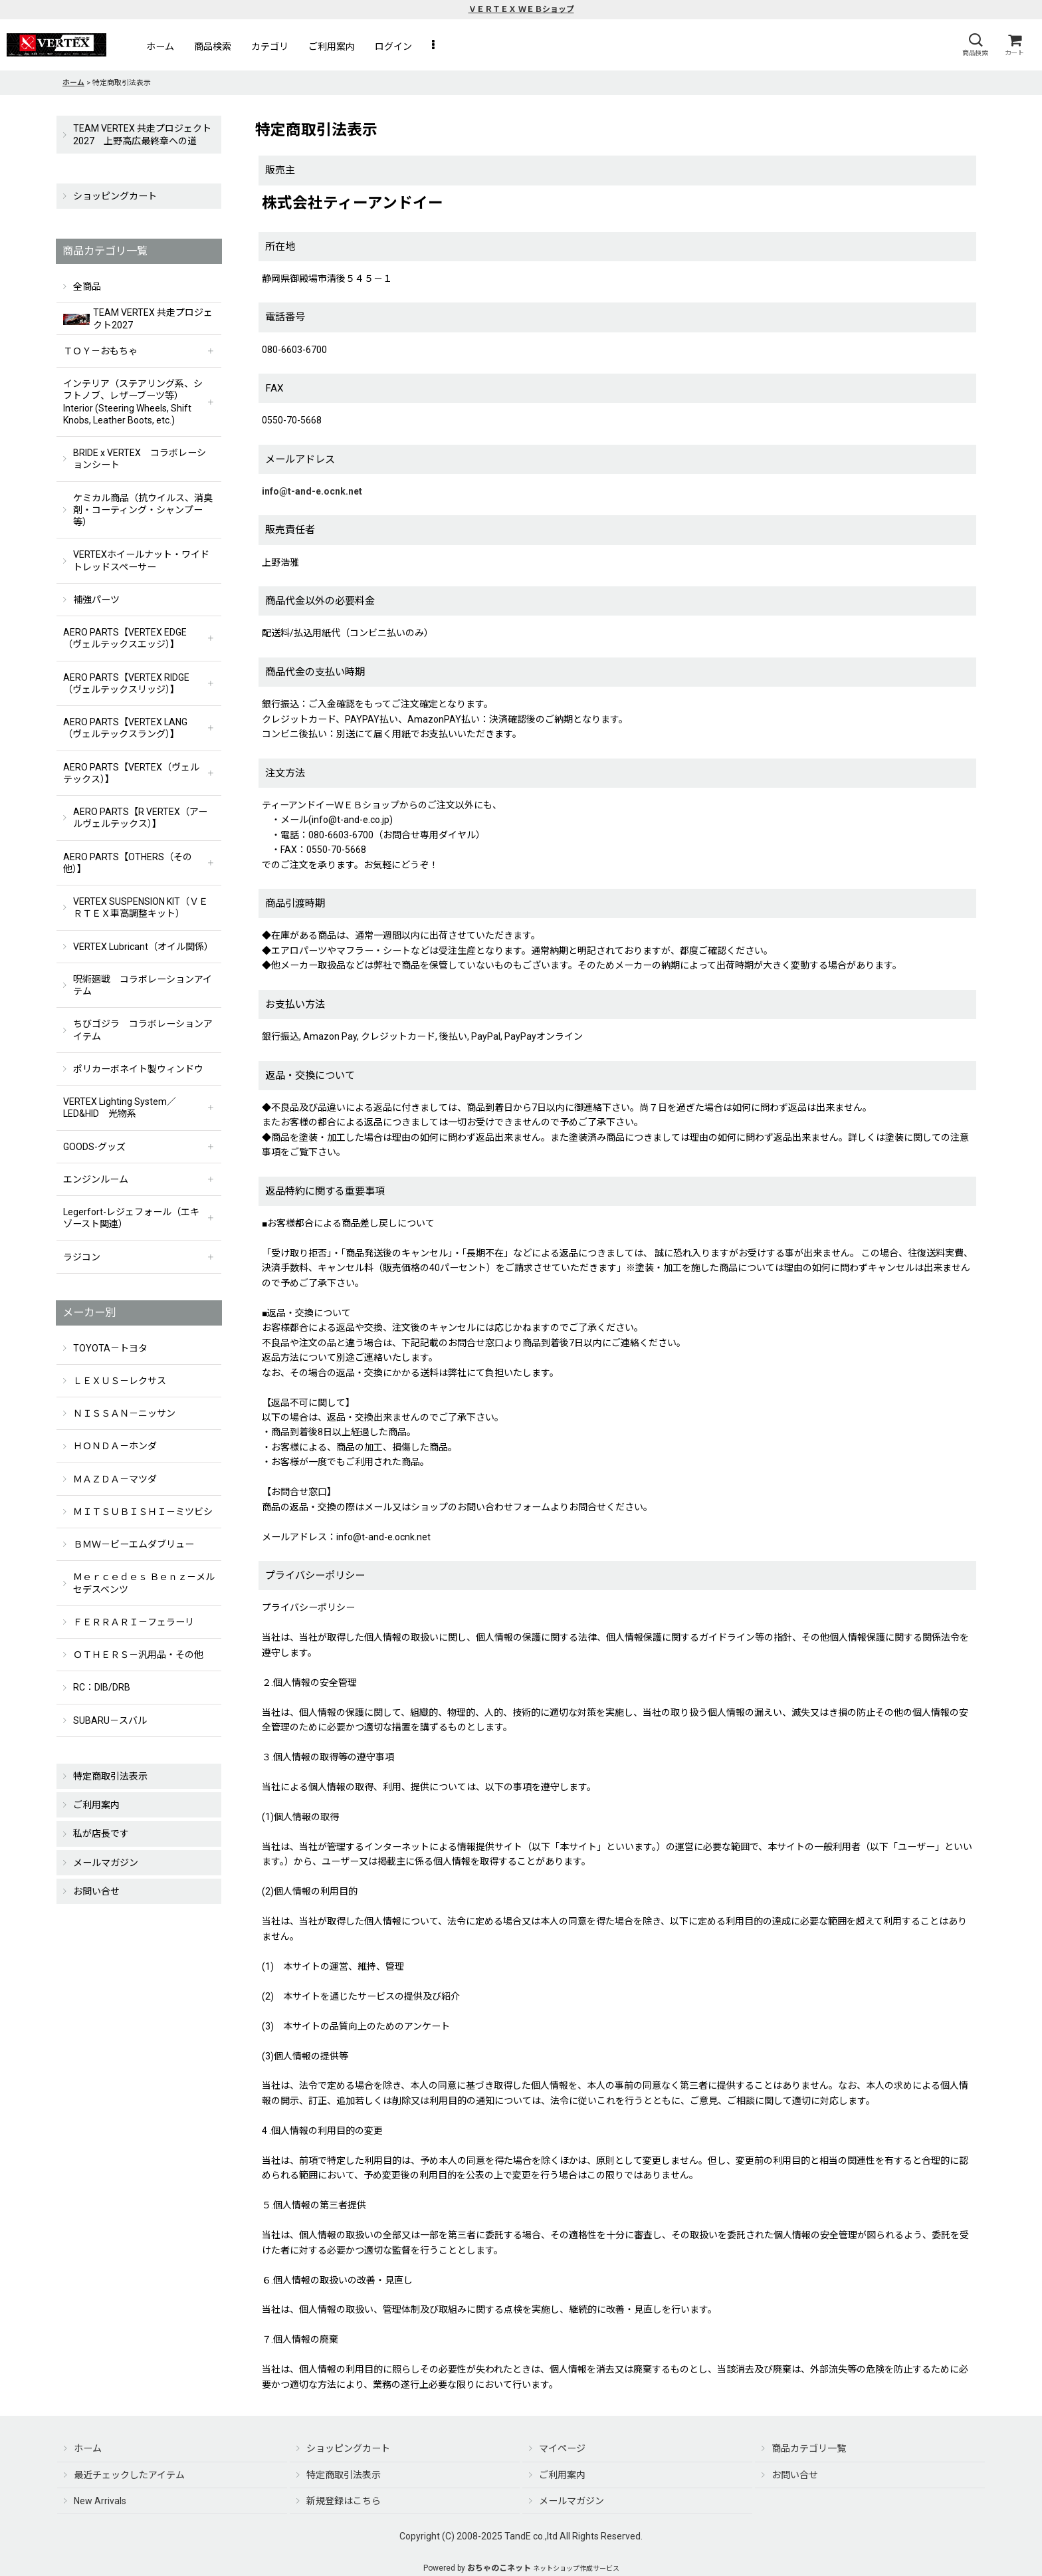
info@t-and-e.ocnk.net (312, 491)
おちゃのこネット (499, 2568)
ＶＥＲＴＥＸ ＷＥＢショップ (521, 9)
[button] (975, 44)
